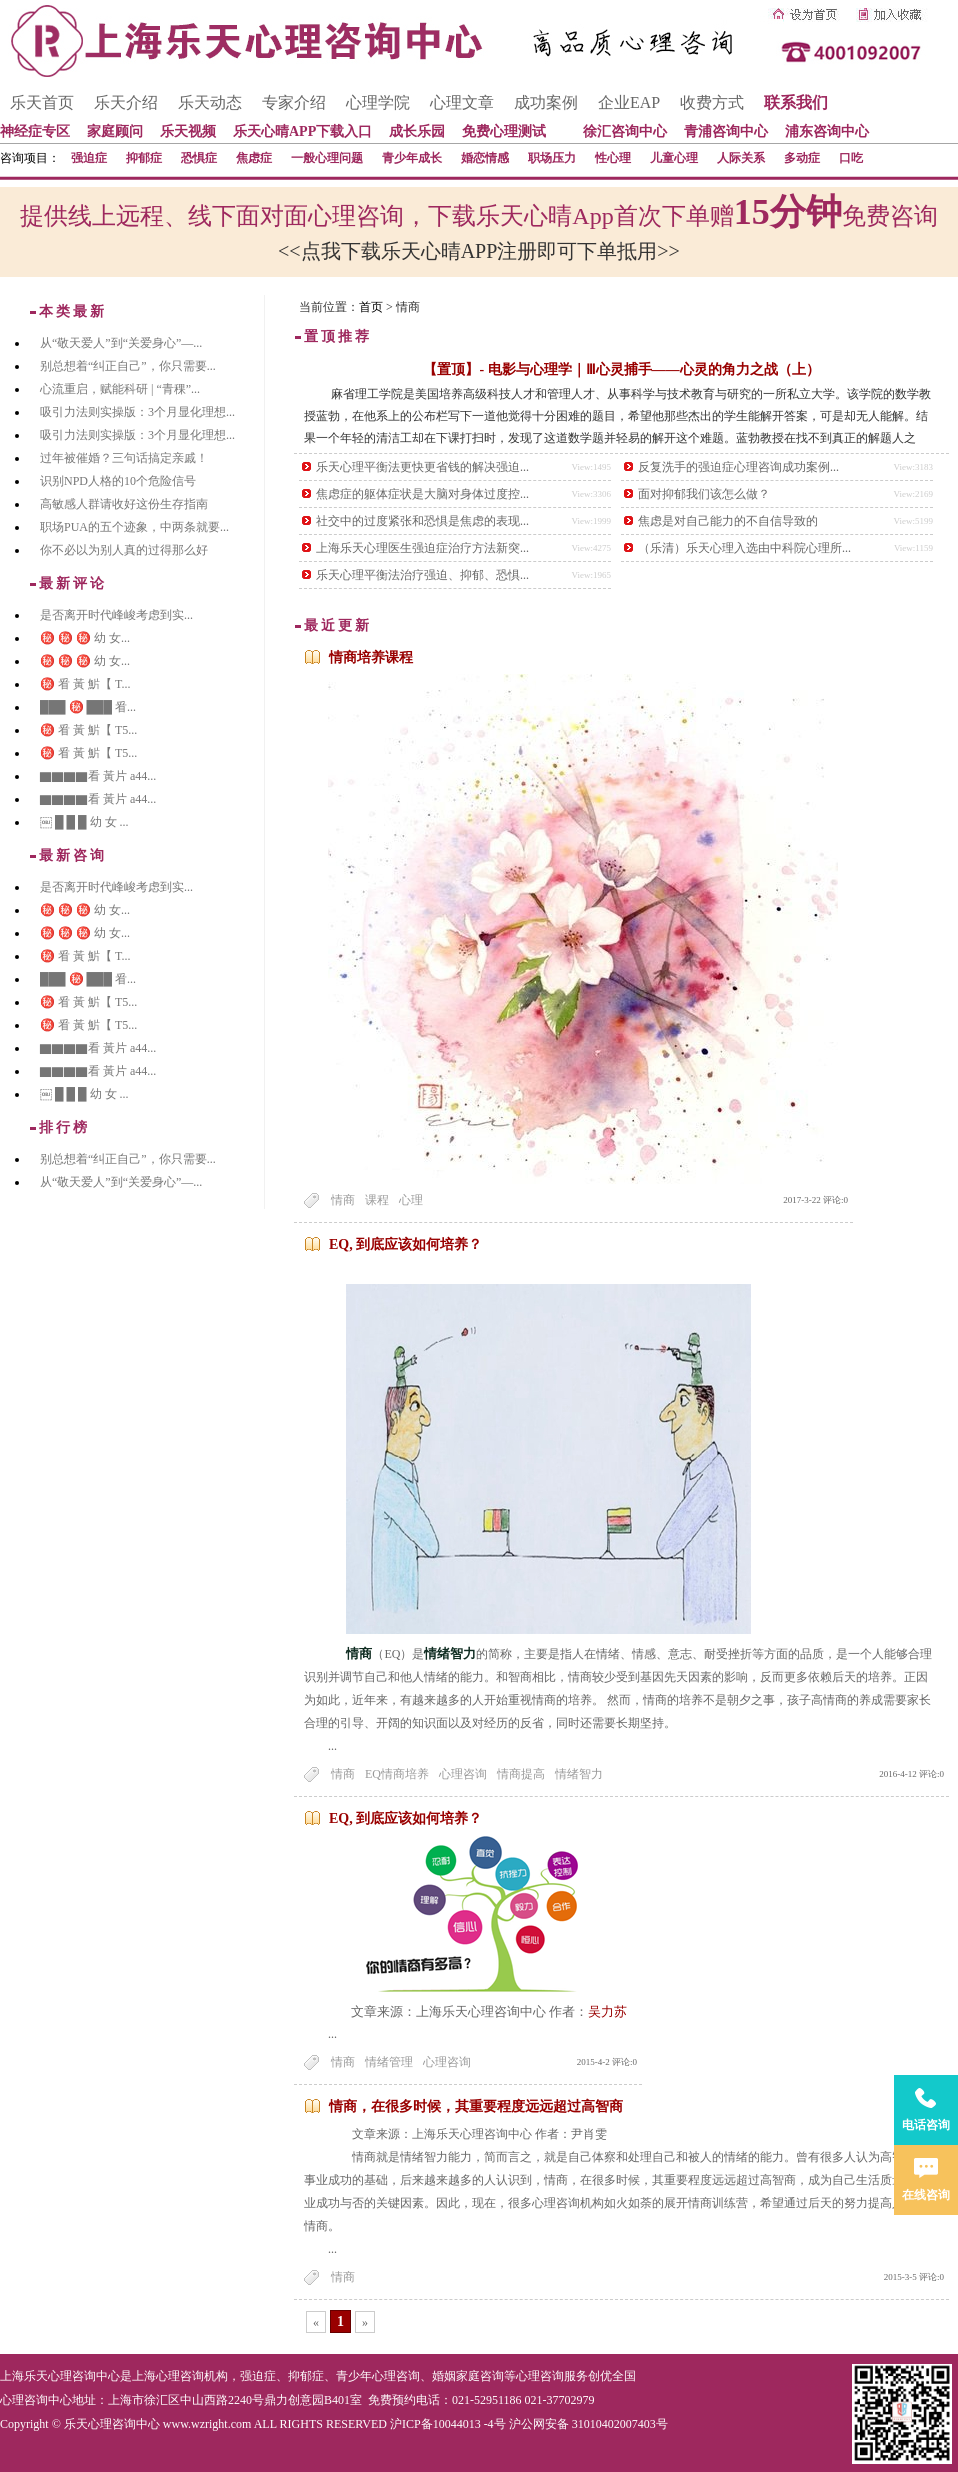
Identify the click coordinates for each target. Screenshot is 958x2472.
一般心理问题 (327, 158)
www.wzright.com (207, 2424)
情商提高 (521, 1774)
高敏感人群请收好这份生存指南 (124, 504)
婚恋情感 (485, 158)
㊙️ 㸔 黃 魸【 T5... (88, 730)
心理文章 (462, 102)
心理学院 (378, 102)
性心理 (613, 158)
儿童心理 (674, 158)
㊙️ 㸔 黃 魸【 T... (85, 684)
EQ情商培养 (397, 1774)
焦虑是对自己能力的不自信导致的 (728, 521)
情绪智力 (579, 1774)
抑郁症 (144, 158)
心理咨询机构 (192, 2376)
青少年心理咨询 (378, 2376)
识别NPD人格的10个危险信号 (118, 481)
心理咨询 (463, 1774)
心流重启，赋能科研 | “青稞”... (120, 389)
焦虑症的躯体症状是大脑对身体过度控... (422, 494)
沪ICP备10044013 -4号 (448, 2424)
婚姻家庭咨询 (468, 2376)
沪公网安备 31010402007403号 (588, 2424)
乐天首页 (42, 102)
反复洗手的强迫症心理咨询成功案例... (738, 467)
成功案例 (546, 102)
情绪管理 (389, 2062)
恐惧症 (199, 158)
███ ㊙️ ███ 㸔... (88, 707)
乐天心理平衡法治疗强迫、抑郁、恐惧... (422, 575)
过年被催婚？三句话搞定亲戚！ (124, 458)
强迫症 (89, 158)
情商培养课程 (371, 657)
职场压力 (552, 158)
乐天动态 (210, 102)
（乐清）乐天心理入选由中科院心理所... (744, 548)
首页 (371, 307)
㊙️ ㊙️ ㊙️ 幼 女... (85, 638)
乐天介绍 (126, 102)
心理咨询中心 (36, 2400)
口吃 (851, 158)
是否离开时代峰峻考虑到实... (116, 615)
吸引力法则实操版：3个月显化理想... (137, 412)
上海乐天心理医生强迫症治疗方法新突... (422, 548)
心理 (411, 1200)
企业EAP (629, 102)
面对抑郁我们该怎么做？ (704, 494)
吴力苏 (607, 2011)
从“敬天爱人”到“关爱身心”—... (121, 343)
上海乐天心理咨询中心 (60, 2376)
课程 (377, 1200)
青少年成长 (412, 158)
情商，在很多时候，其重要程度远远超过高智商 (476, 2106)
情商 (343, 1200)
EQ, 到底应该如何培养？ (405, 1244)
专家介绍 (294, 102)
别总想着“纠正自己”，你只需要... (128, 366)
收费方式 (712, 102)
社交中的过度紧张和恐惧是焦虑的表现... (422, 521)
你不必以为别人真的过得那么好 (124, 550)
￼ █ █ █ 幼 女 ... (84, 822)
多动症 (802, 158)
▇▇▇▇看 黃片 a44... (98, 776)
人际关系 (741, 158)
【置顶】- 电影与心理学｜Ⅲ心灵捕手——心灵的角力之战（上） (621, 369)
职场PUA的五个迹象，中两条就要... (134, 527)
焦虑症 (254, 158)
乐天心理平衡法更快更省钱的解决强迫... (422, 467)
